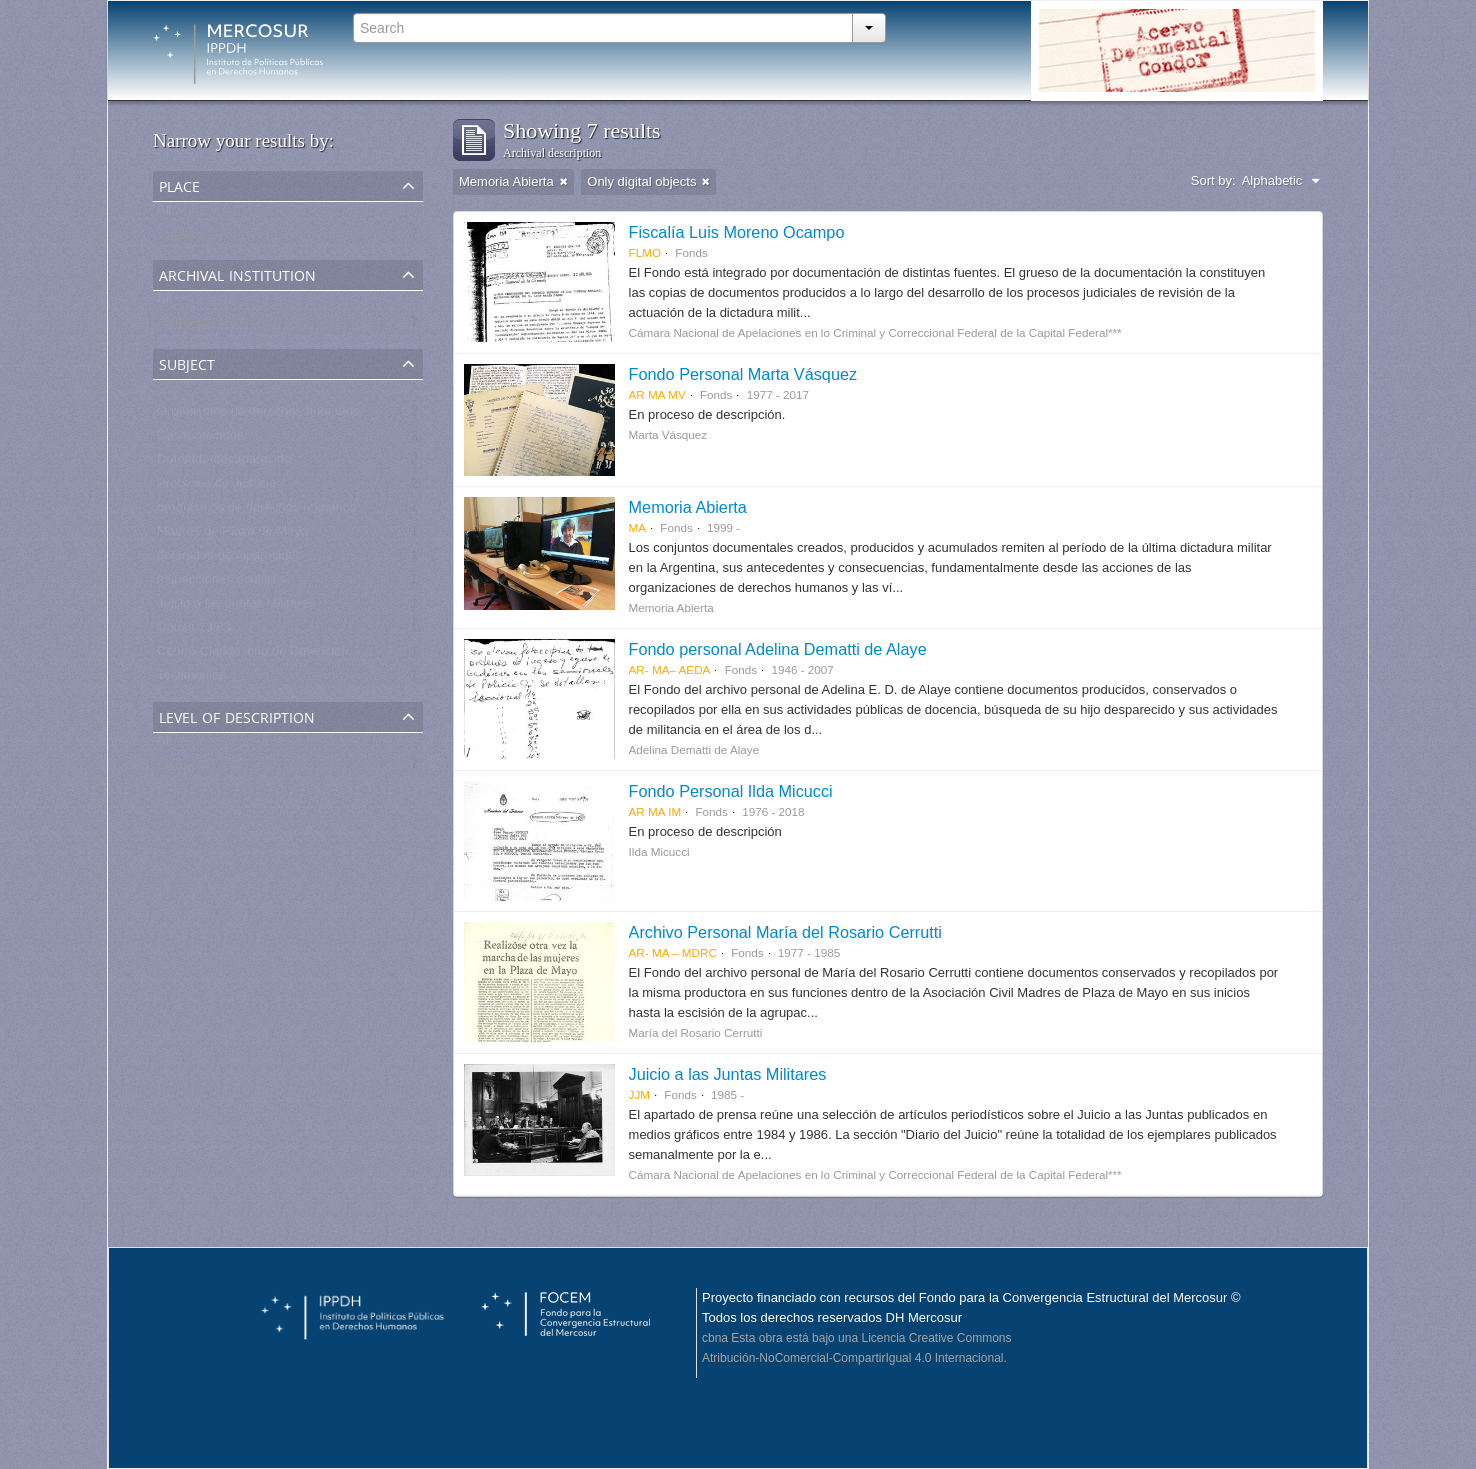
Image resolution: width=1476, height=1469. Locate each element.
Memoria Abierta (204, 326)
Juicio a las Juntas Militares (236, 607)
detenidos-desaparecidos (229, 559)
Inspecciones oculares (221, 583)
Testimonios (191, 679)
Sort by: (1213, 180)
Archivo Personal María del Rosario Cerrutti (785, 932)
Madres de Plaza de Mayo (232, 535)
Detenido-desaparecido (224, 463)
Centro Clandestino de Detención (253, 655)
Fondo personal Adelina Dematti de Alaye (778, 649)
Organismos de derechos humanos (258, 415)
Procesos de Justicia (216, 487)
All (164, 213)
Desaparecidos (200, 439)
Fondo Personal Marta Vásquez (743, 374)
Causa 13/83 (194, 631)
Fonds (175, 768)
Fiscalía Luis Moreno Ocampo (737, 232)
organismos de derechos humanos (256, 511)
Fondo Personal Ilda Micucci (731, 791)
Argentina (185, 237)
